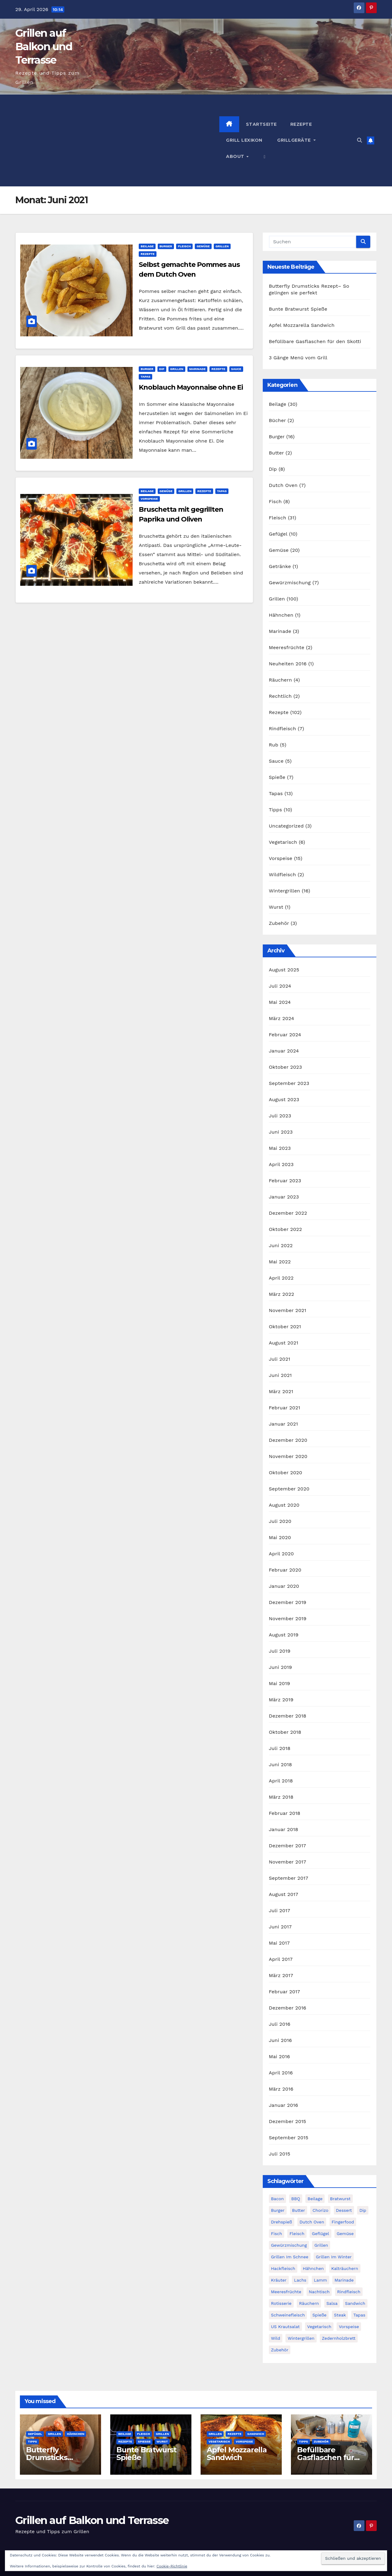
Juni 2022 (281, 1245)
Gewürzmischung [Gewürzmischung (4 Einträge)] (289, 2245)
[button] (264, 156)
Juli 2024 (280, 986)
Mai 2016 (279, 2056)
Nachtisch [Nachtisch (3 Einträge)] (319, 2291)
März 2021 (281, 1391)
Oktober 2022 (285, 1229)
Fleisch (184, 246)
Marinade (197, 369)
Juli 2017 (279, 1910)
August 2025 (284, 970)
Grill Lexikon (244, 140)
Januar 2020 (284, 1586)
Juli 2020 (280, 1521)
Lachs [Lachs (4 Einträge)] (300, 2280)
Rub (273, 745)
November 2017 (287, 1862)
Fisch (275, 501)
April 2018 (281, 1781)
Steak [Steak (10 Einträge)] (340, 2314)
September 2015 (288, 2137)
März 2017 (281, 1975)
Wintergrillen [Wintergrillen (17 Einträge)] (301, 2338)
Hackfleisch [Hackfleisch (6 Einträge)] (283, 2268)
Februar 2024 (285, 1035)
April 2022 (281, 1278)
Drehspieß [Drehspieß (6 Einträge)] (281, 2221)
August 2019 (284, 1635)
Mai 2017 (279, 1943)
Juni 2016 (280, 2040)
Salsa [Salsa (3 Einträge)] (331, 2303)
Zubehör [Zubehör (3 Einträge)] (279, 2349)
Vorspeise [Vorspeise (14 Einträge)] (349, 2326)
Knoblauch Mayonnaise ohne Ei (191, 387)
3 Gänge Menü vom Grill (298, 358)
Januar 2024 (284, 1051)
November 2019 (288, 1618)
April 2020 (281, 1554)
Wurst (276, 907)
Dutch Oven (283, 485)
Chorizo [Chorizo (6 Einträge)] (320, 2210)
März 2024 (281, 1018)
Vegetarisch (283, 842)
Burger (166, 246)
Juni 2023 (281, 1132)
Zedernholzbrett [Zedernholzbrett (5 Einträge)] (339, 2338)
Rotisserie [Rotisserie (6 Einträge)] (281, 2303)
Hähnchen (281, 615)
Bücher (277, 420)
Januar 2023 (284, 1197)
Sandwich (255, 2434)
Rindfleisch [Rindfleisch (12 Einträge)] (348, 2291)
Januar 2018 (283, 1829)
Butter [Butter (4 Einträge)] (298, 2210)
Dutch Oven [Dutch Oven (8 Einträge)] (312, 2221)
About (236, 156)
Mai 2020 (280, 1537)
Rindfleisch (282, 728)
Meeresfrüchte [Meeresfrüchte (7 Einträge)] (286, 2291)
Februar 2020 (285, 1570)
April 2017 (281, 1959)
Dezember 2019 (288, 1602)
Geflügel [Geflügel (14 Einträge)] (320, 2233)
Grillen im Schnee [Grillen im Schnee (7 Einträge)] (289, 2256)
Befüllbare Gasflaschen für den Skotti (315, 341)
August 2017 (283, 1894)
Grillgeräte (294, 140)
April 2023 (281, 1164)
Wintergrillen (284, 891)
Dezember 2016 (287, 2008)
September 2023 (289, 1083)
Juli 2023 (280, 1116)
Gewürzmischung (290, 582)
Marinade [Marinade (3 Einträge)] (344, 2280)
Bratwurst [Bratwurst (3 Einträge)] (340, 2198)
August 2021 (283, 1343)
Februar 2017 (284, 1992)
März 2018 (281, 1797)
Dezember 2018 (288, 1716)
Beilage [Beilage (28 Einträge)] (314, 2198)
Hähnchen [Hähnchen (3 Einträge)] (313, 2268)
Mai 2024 (280, 1002)
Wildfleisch (282, 874)
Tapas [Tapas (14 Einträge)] (359, 2314)
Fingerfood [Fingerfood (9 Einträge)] (343, 2221)
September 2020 (289, 1489)
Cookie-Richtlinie (171, 2566)
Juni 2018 (280, 1764)
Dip (161, 369)
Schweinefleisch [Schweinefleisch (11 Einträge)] (288, 2314)
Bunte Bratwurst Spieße (298, 309)
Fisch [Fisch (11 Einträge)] (276, 2233)
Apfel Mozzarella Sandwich (302, 325)
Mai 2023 (280, 1148)
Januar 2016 (283, 2105)
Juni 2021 (280, 1375)
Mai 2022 (280, 1262)
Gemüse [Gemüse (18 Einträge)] (345, 2233)
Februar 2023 (285, 1180)
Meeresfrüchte (286, 647)
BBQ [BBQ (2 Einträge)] (295, 2198)
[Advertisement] (117, 140)
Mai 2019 (279, 1683)
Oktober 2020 (285, 1472)
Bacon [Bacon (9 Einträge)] (277, 2198)
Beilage (147, 246)
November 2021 (287, 1310)
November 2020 (288, 1456)
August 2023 (284, 1099)
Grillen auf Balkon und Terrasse (43, 46)
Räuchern (280, 680)
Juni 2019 (280, 1667)
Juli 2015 (279, 2154)
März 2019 (281, 1700)
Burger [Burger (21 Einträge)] (278, 2210)
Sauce (236, 369)
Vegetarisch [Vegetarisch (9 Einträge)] (319, 2326)
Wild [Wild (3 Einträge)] (275, 2338)
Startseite (261, 124)
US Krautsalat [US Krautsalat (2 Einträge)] (285, 2326)
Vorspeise (149, 498)
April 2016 (281, 2073)
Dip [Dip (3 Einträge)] (362, 2210)
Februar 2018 (284, 1813)
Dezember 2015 (287, 2121)
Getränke (280, 566)
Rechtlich (280, 696)
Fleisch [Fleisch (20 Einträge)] (296, 2233)
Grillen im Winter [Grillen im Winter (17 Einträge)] (334, 2256)
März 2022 (281, 1294)
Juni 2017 (280, 1927)
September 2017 (288, 1878)
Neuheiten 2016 (288, 664)
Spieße (277, 777)
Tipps (275, 810)
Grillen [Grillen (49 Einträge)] (321, 2245)
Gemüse (203, 246)
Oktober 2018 (285, 1732)
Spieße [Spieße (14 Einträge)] (319, 2314)
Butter (276, 453)
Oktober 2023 (285, 1067)
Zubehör (279, 923)
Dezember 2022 (288, 1213)
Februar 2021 (284, 1408)
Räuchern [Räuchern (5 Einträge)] (309, 2303)
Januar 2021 (283, 1424)
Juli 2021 (279, 1359)
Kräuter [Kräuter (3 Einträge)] (279, 2280)
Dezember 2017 (287, 1846)
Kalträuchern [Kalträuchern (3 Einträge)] (344, 2268)
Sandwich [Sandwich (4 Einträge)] (355, 2303)
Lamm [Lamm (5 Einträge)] (320, 2280)
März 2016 (281, 2089)
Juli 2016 (279, 2024)
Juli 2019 (280, 1651)
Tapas (145, 376)
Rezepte (301, 124)
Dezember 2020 (288, 1440)
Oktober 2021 (285, 1326)
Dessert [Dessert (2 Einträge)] (344, 2210)
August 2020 (284, 1505)
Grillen (222, 246)
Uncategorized (286, 826)
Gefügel (278, 534)
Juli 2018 (280, 1748)
